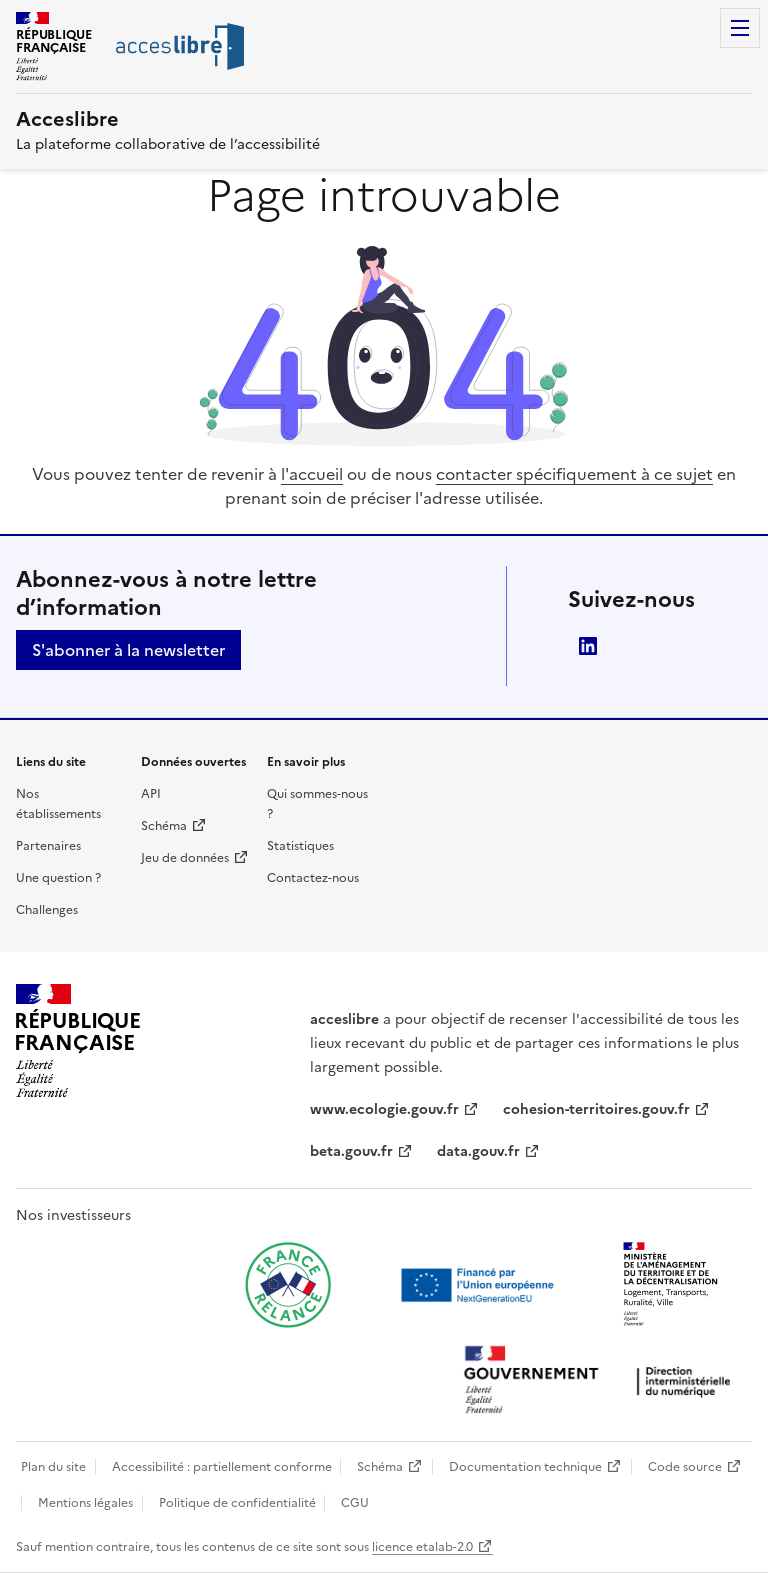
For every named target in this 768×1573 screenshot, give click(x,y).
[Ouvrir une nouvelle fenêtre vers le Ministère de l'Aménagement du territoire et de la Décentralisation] (672, 1285)
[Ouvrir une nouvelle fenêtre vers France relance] (288, 1285)
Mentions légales (85, 1503)
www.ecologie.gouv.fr (384, 1109)
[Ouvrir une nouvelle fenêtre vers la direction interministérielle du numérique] (602, 1381)
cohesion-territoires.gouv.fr (596, 1109)
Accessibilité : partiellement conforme (222, 1467)
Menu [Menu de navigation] (740, 28)
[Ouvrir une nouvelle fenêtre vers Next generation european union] (480, 1285)
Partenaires (48, 846)
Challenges (47, 910)
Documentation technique (525, 1467)
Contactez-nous (313, 878)
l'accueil (312, 474)
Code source (685, 1467)
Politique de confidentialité (237, 1503)
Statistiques (300, 846)
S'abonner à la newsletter (128, 650)
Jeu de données (185, 858)
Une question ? (58, 878)
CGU (355, 1503)
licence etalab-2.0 (422, 1547)
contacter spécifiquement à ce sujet (574, 474)
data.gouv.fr (478, 1151)
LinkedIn (588, 646)
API (151, 794)
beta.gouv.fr (351, 1151)
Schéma (164, 826)
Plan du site (53, 1467)
